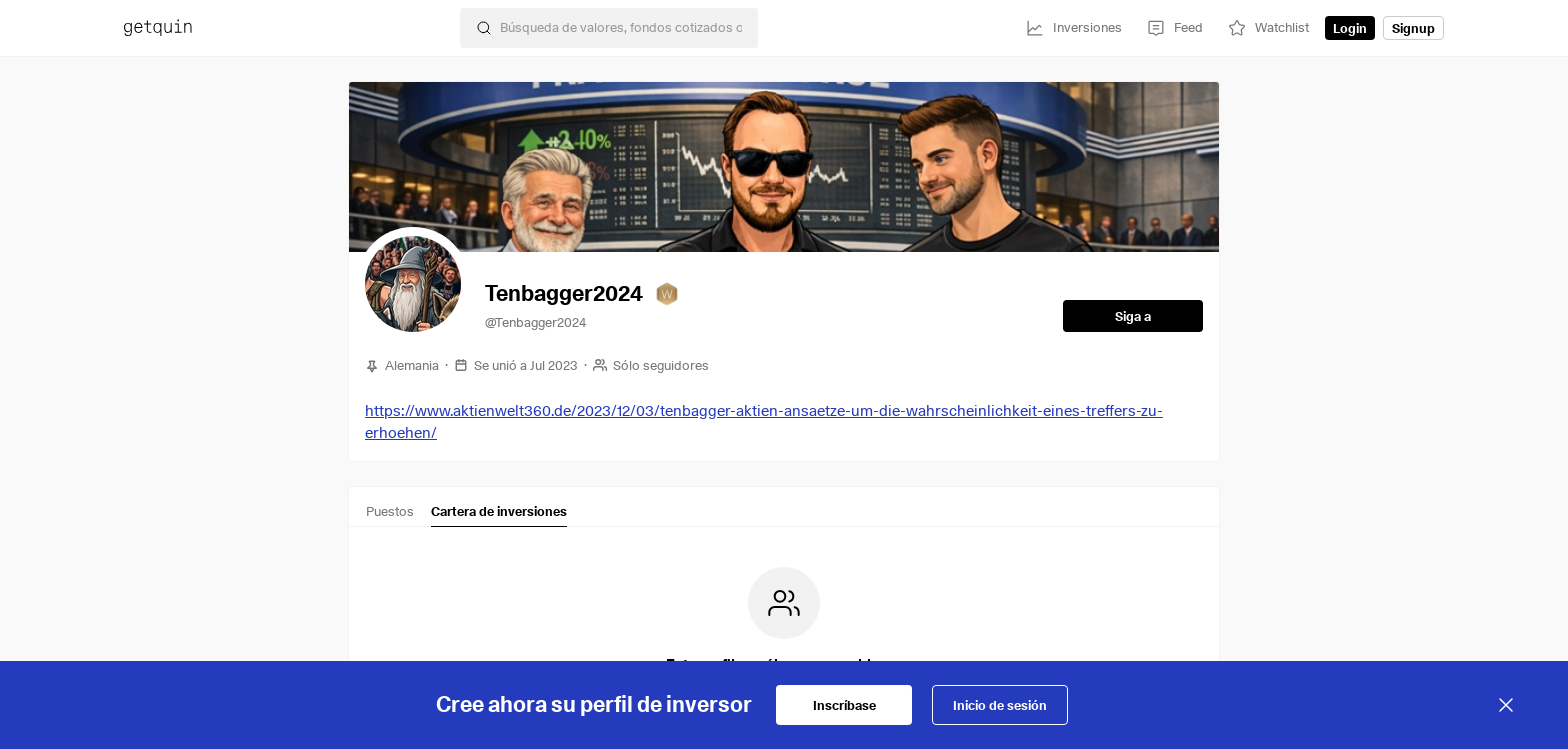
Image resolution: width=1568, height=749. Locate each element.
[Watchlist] (1268, 28)
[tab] (390, 515)
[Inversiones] (1073, 28)
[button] (413, 284)
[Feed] (1174, 28)
